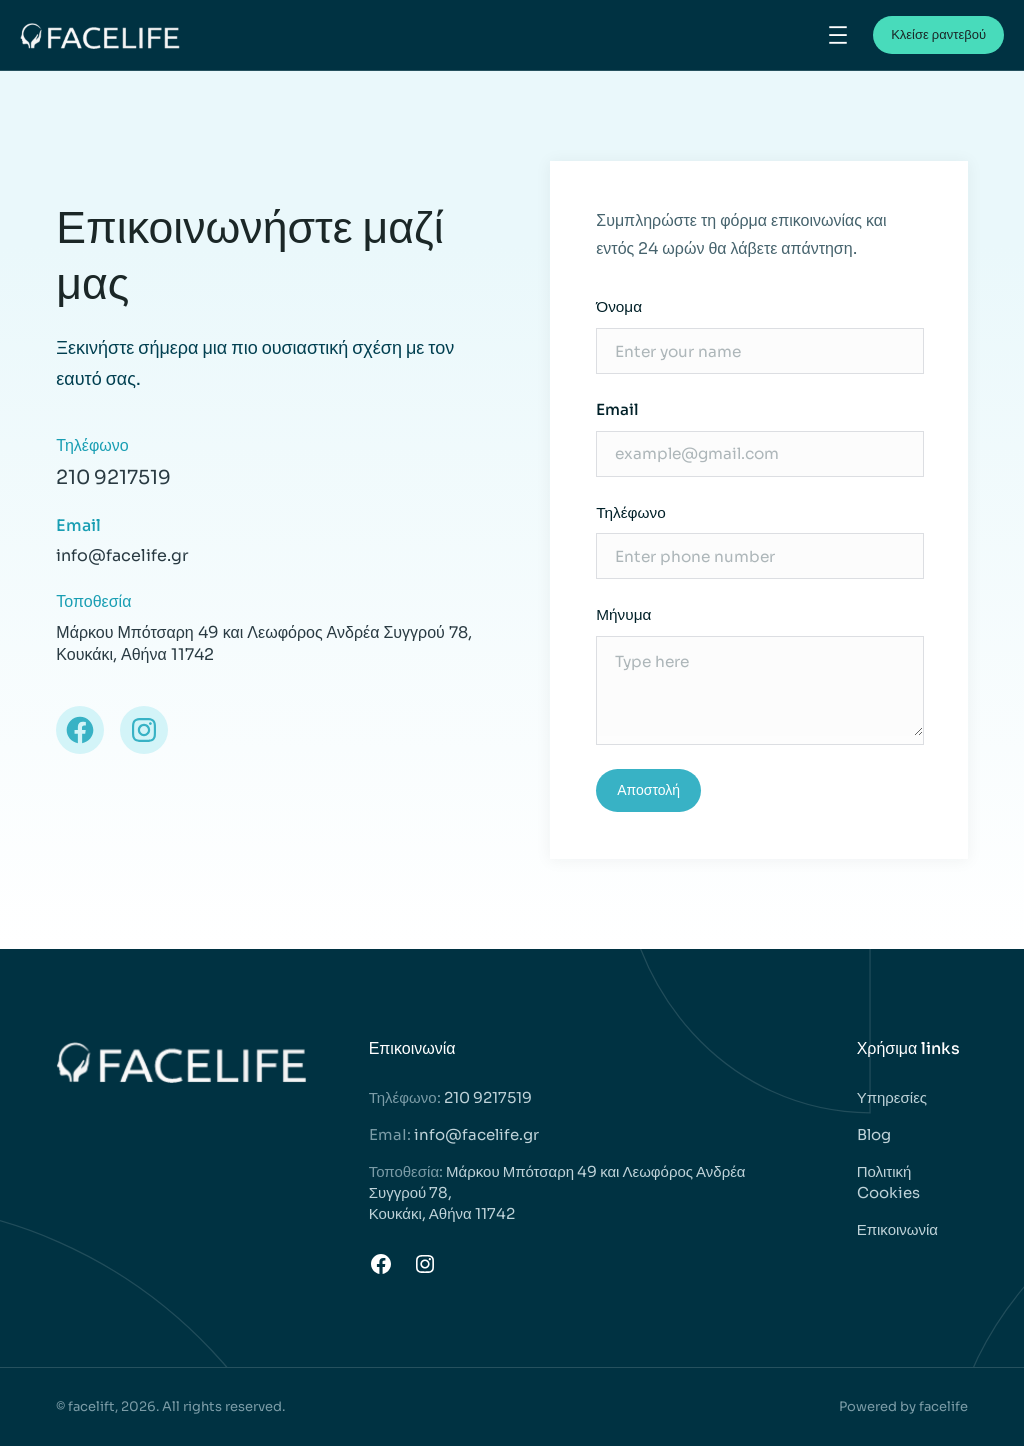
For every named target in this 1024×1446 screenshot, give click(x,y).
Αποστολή (648, 790)
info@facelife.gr (476, 1134)
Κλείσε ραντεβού (938, 34)
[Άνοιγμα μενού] (838, 35)
